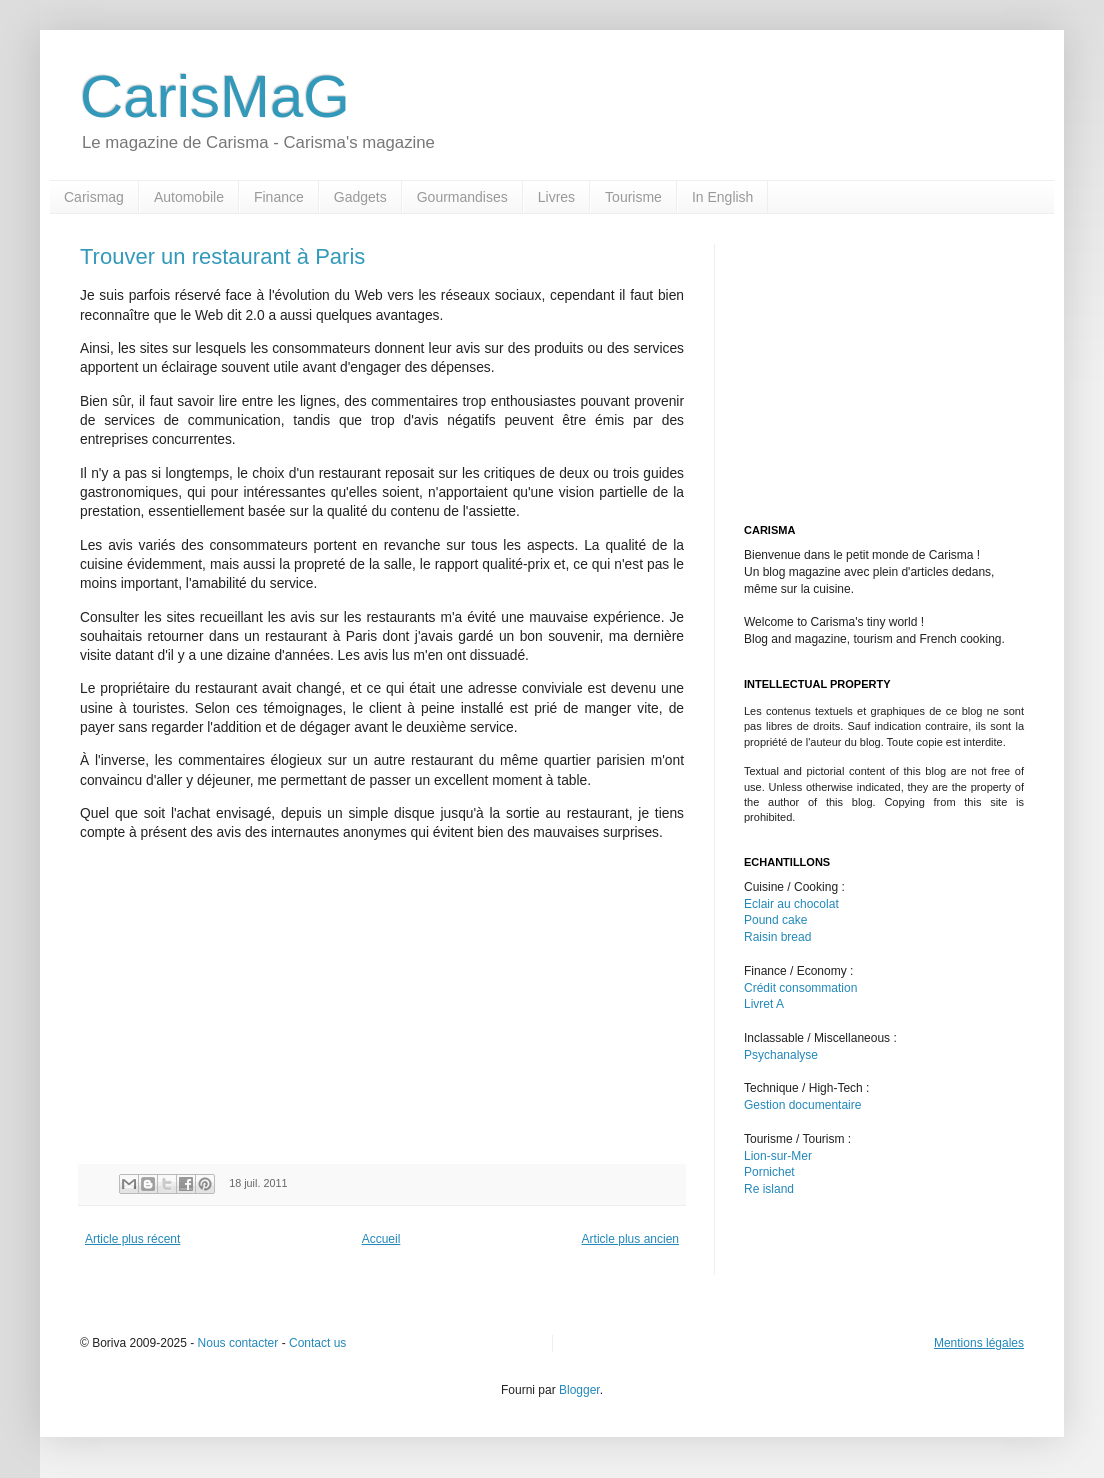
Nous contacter (238, 1343)
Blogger (579, 1390)
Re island (769, 1189)
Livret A (764, 1004)
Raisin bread (777, 937)
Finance (279, 197)
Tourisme (633, 197)
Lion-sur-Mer (778, 1156)
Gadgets (360, 197)
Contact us (317, 1343)
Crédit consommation (800, 988)
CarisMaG (215, 96)
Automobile (189, 197)
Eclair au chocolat (791, 904)
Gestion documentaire (802, 1105)
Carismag (94, 197)
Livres (556, 197)
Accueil (381, 1239)
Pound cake (775, 920)
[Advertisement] (248, 999)
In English (722, 197)
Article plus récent (132, 1239)
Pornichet (769, 1172)
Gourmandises (462, 197)
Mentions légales (979, 1343)
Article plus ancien (630, 1239)
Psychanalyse (781, 1055)
